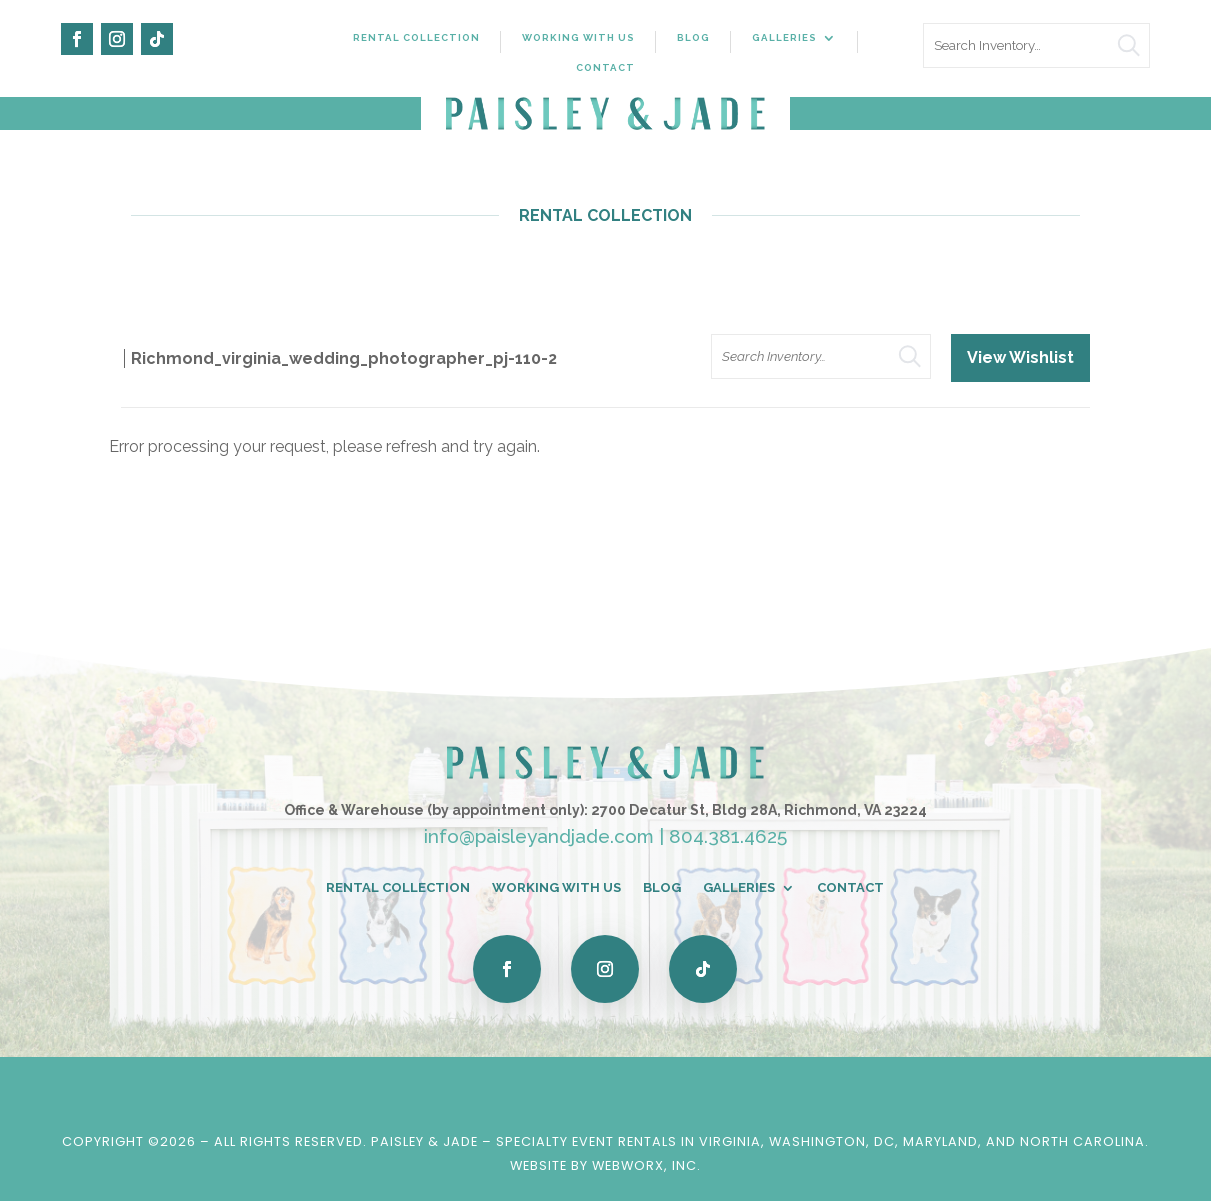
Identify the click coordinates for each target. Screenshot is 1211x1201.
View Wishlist (1020, 357)
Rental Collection (416, 37)
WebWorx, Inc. (646, 1165)
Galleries (784, 37)
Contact (605, 67)
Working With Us (578, 37)
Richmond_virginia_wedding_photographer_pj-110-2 (344, 358)
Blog (693, 37)
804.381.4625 (728, 836)
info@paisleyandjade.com (539, 836)
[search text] (1037, 45)
